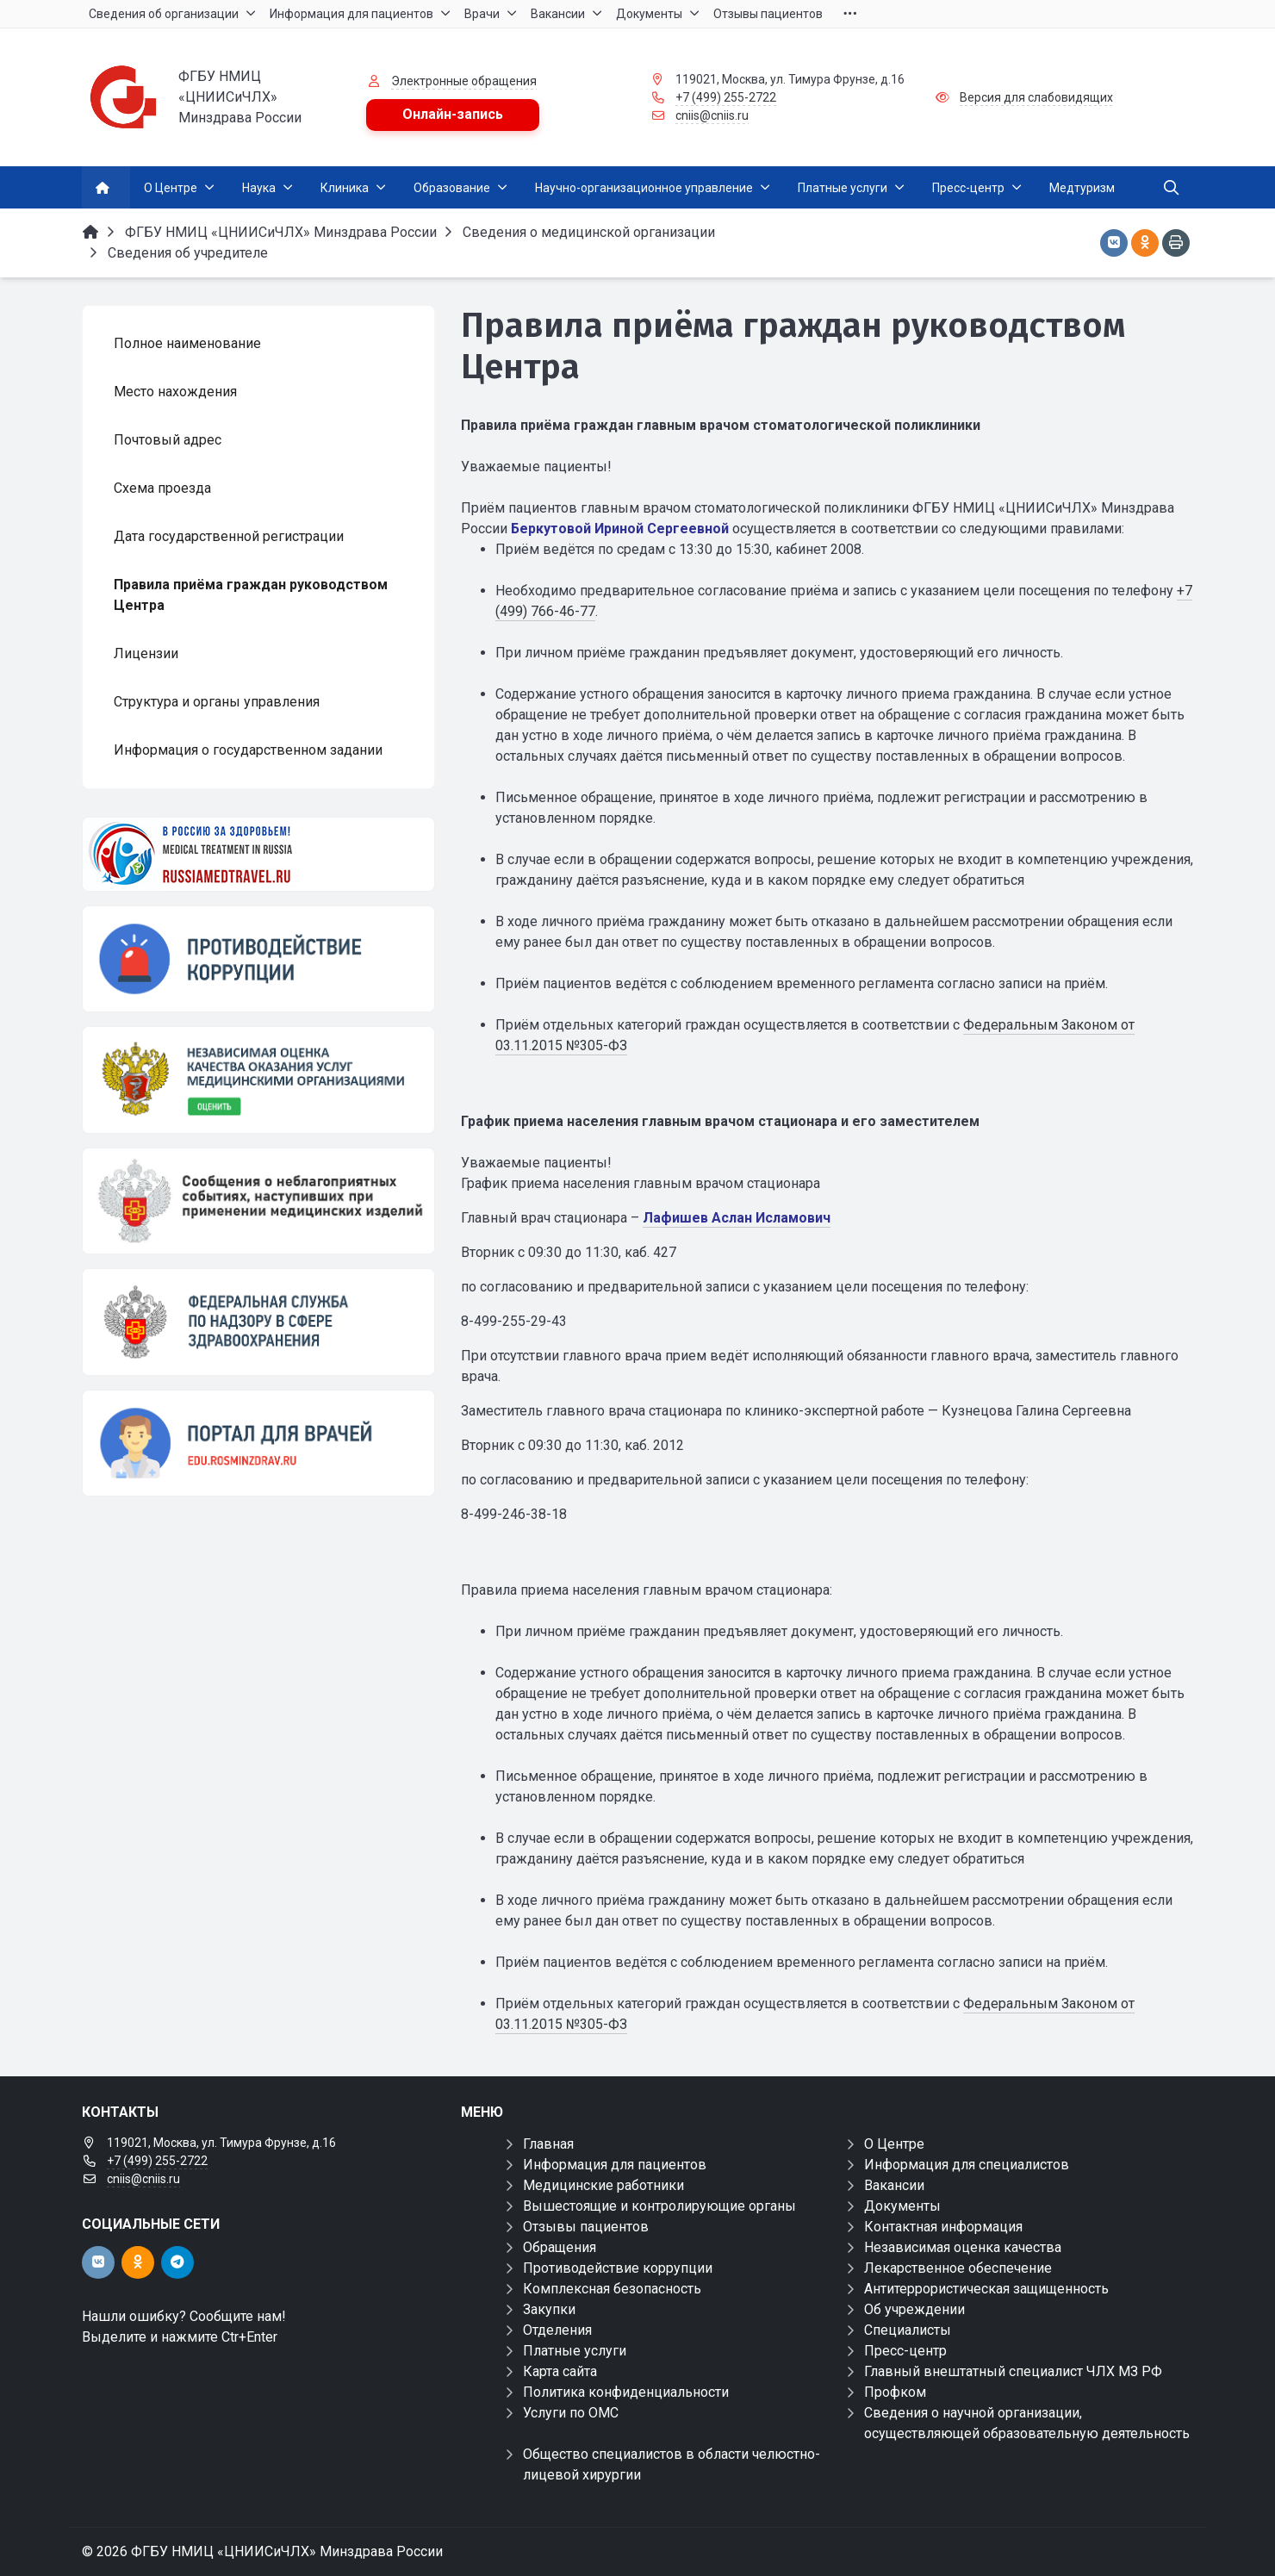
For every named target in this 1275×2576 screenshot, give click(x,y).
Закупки (549, 2309)
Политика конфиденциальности (626, 2392)
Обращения (559, 2247)
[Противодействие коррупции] (258, 958)
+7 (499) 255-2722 (725, 97)
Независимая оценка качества (962, 2247)
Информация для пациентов (614, 2164)
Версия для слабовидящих (1036, 97)
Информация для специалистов (966, 2164)
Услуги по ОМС (571, 2413)
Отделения (557, 2330)
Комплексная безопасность (612, 2288)
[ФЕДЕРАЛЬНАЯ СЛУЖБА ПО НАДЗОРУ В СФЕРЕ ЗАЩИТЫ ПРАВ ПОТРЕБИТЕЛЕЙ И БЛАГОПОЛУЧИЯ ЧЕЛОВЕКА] (258, 1321)
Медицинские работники (603, 2185)
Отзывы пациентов (586, 2226)
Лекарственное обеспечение (958, 2268)
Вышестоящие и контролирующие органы (659, 2206)
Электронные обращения (464, 81)
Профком (895, 2392)
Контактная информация (943, 2226)
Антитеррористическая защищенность (986, 2288)
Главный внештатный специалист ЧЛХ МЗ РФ (1013, 2371)
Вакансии (894, 2185)
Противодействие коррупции (617, 2268)
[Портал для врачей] (258, 1443)
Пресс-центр (905, 2351)
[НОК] (258, 1079)
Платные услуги (574, 2351)
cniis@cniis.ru (712, 115)
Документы (902, 2206)
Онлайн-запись (452, 114)
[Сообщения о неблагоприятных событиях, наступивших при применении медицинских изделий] (258, 1201)
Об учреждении (914, 2309)
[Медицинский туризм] (258, 854)
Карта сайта (560, 2371)
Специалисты (907, 2330)
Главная (548, 2144)
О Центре (894, 2144)
